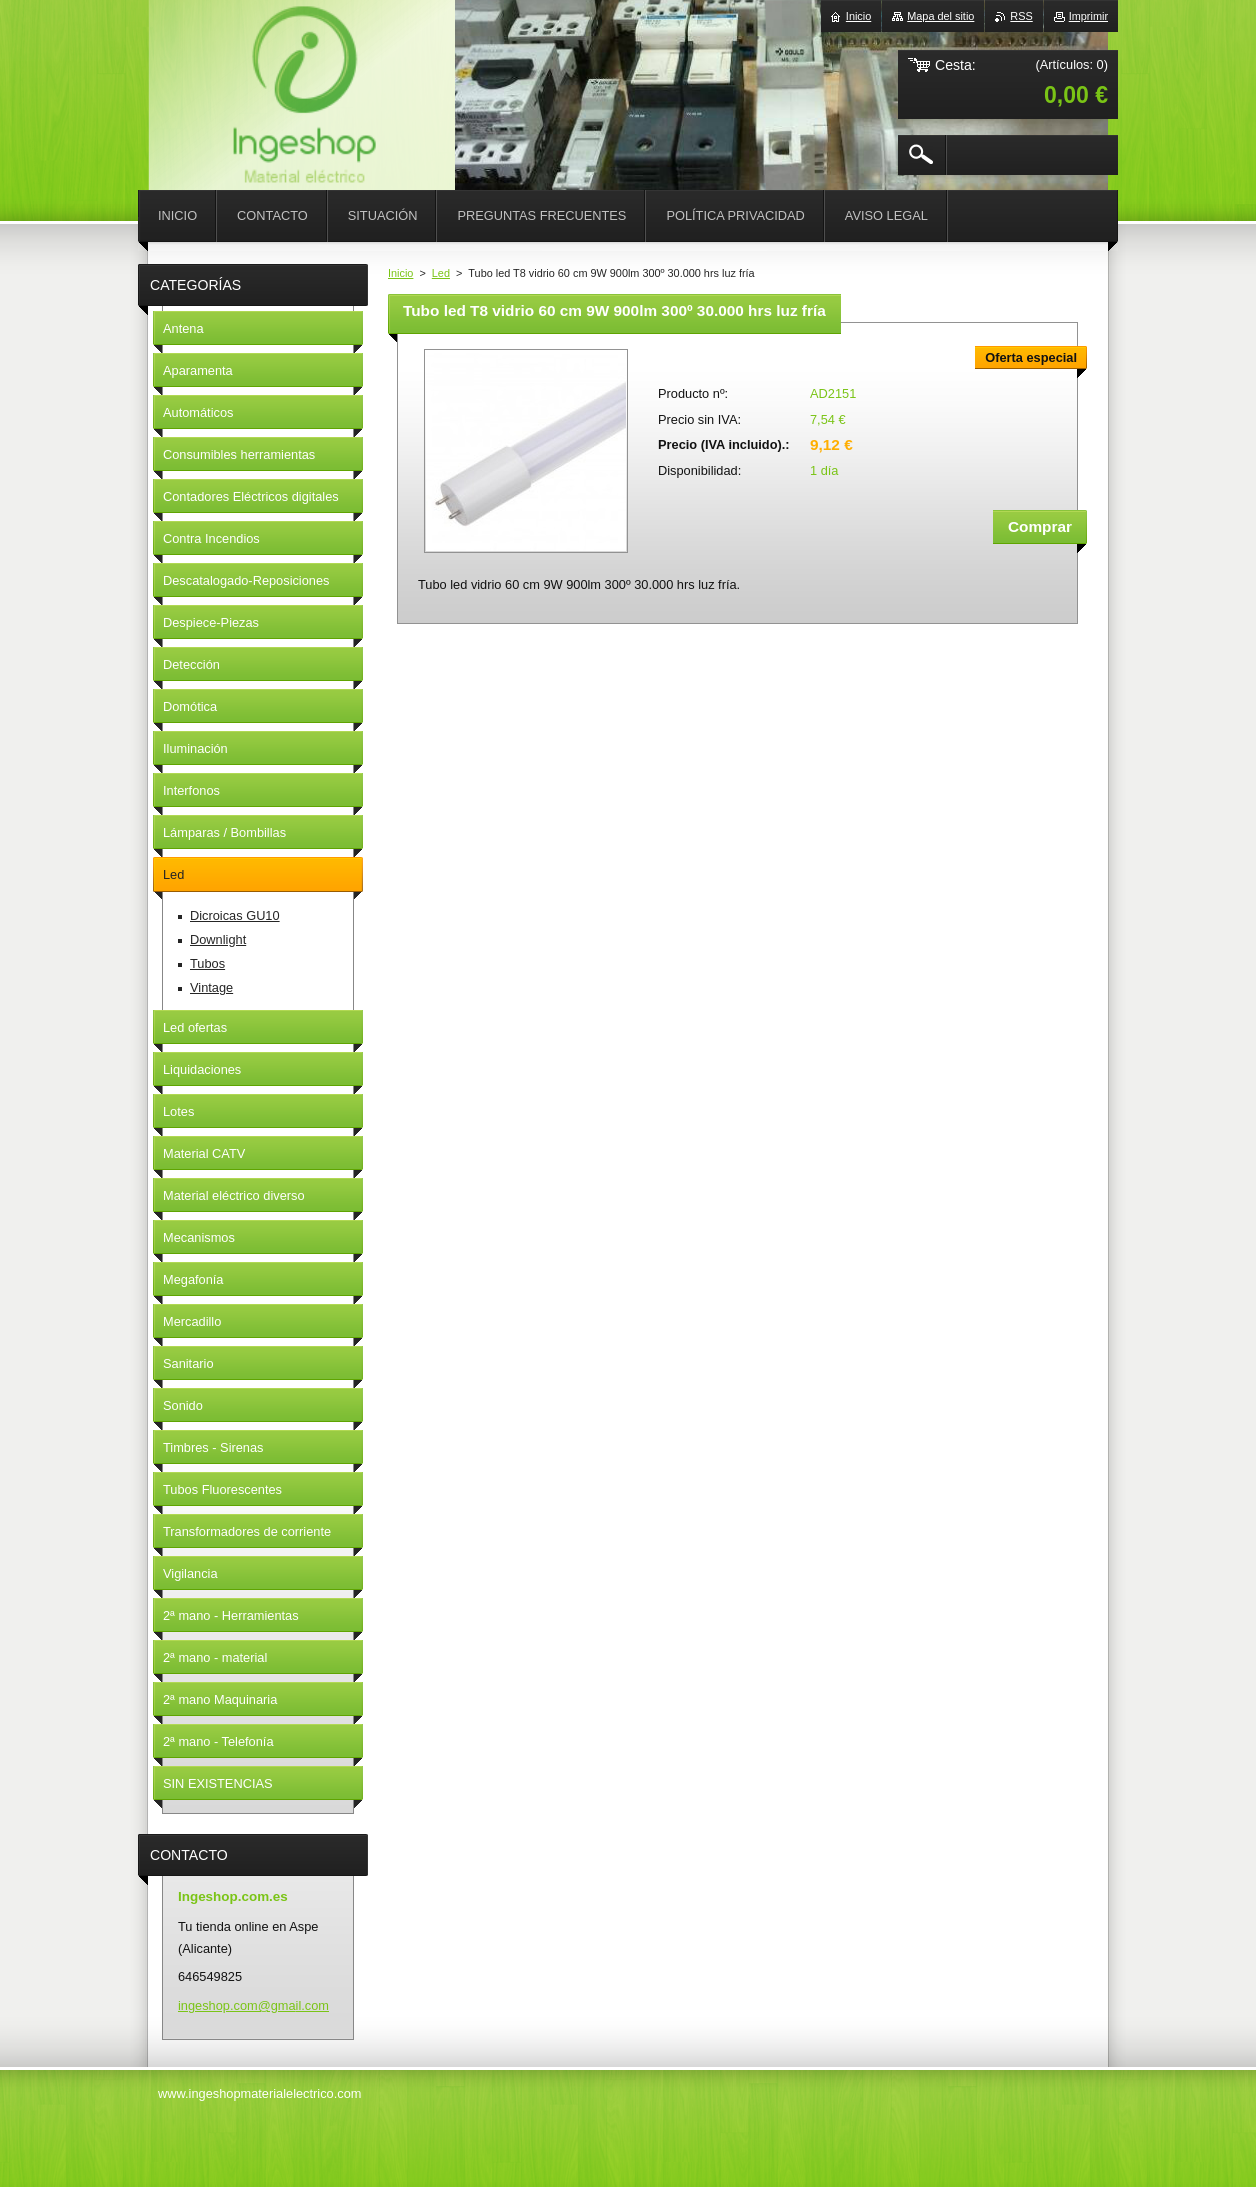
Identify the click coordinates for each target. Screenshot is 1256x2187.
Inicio (400, 273)
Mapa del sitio (940, 16)
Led (441, 273)
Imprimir (1088, 16)
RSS (1021, 16)
